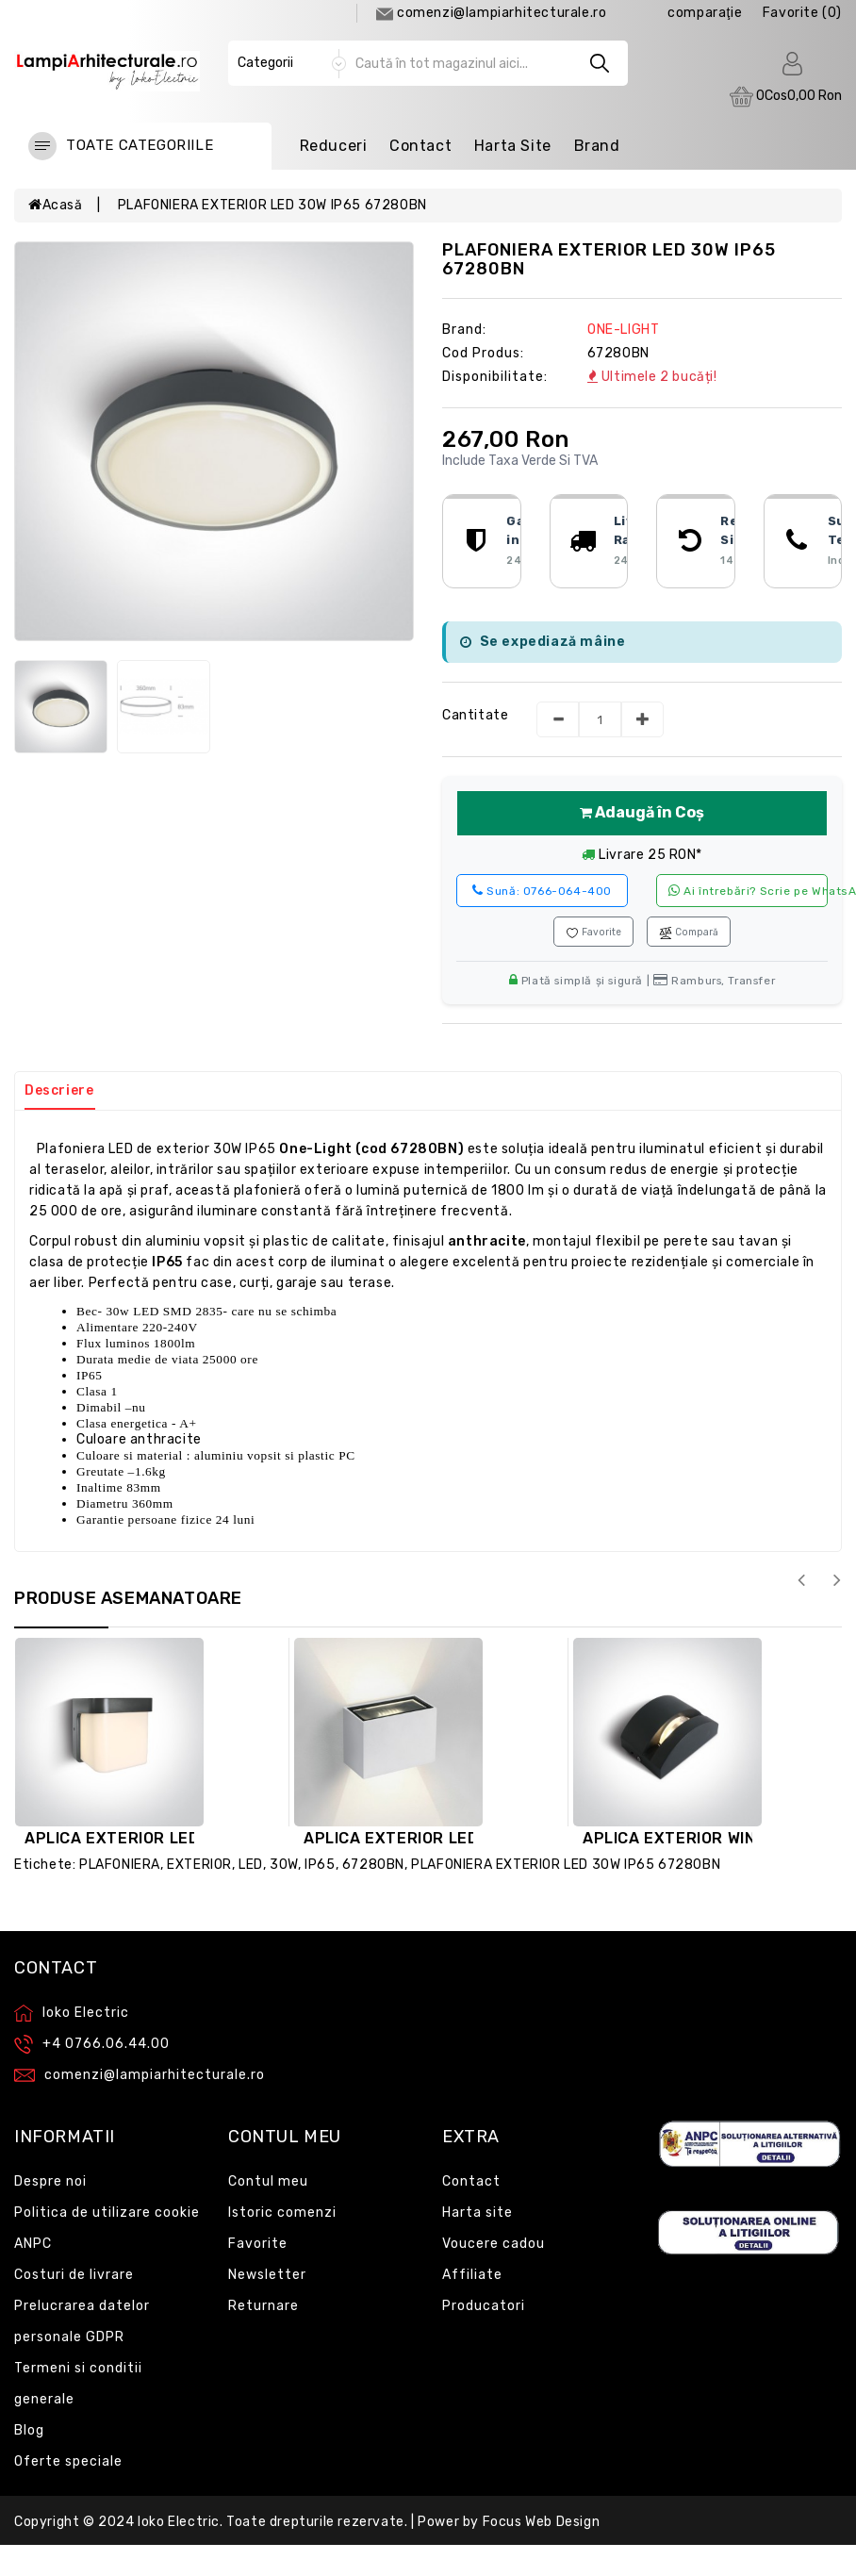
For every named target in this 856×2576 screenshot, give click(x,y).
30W (284, 1865)
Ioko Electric (179, 2522)
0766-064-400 (542, 890)
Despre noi (50, 2181)
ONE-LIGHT (623, 330)
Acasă (55, 205)
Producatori (483, 2306)
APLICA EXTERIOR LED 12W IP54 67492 (177, 1838)
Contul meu (268, 2181)
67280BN (373, 1865)
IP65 (320, 1865)
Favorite (593, 932)
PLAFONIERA (119, 1865)
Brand (597, 146)
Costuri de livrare (74, 2275)
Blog (29, 2430)
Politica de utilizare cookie (107, 2212)
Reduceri (334, 146)
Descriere (59, 1090)
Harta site (477, 2212)
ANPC (33, 2244)
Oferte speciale (68, 2461)
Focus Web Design (542, 2522)
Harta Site (512, 146)
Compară (688, 932)
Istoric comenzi (282, 2212)
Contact (420, 146)
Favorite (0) (802, 13)
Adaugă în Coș (642, 812)
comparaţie (704, 13)
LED (251, 1865)
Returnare (263, 2306)
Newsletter (267, 2275)
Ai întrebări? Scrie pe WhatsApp (748, 890)
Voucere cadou (493, 2244)
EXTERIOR (199, 1865)
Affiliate (472, 2275)
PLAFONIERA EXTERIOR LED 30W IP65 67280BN (272, 205)
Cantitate (475, 715)
